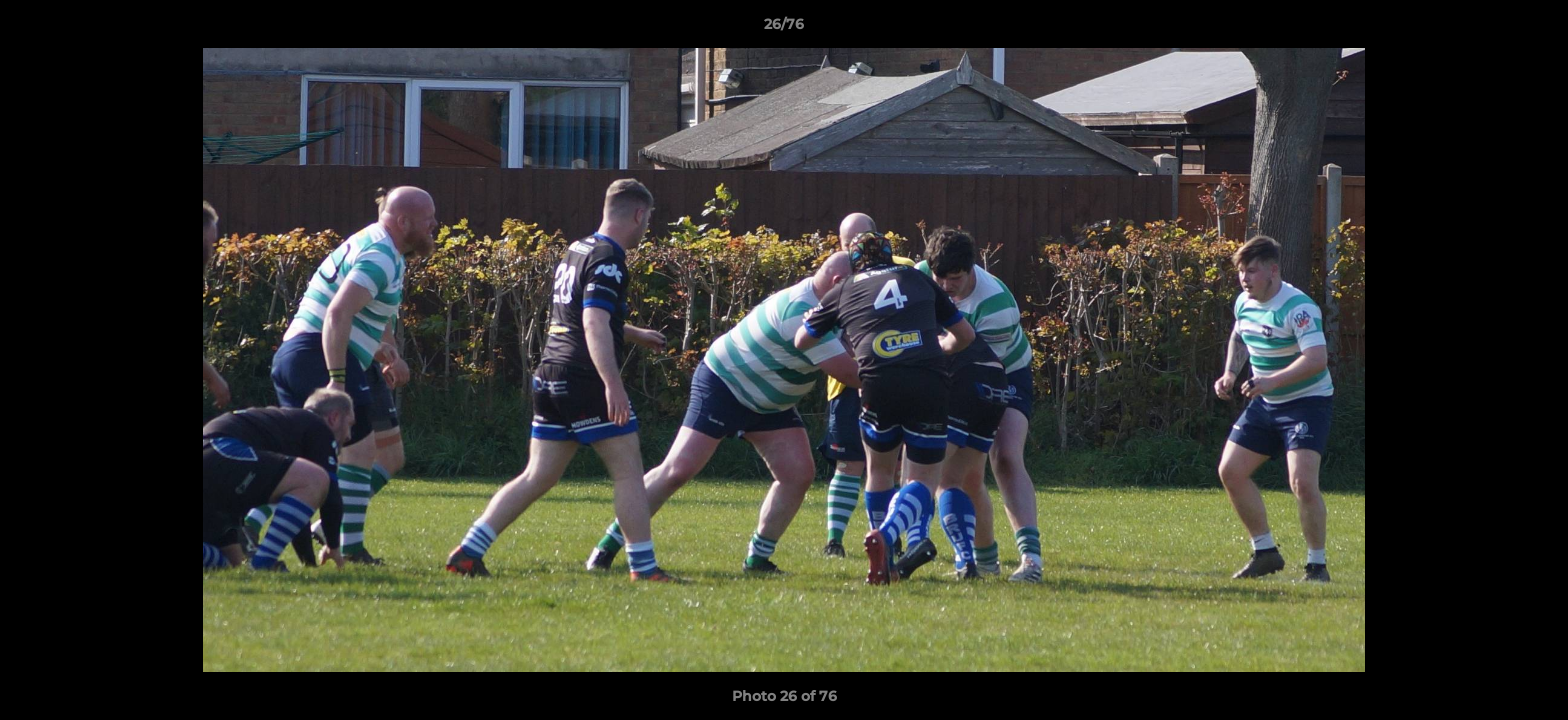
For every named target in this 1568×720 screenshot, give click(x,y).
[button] (1532, 29)
